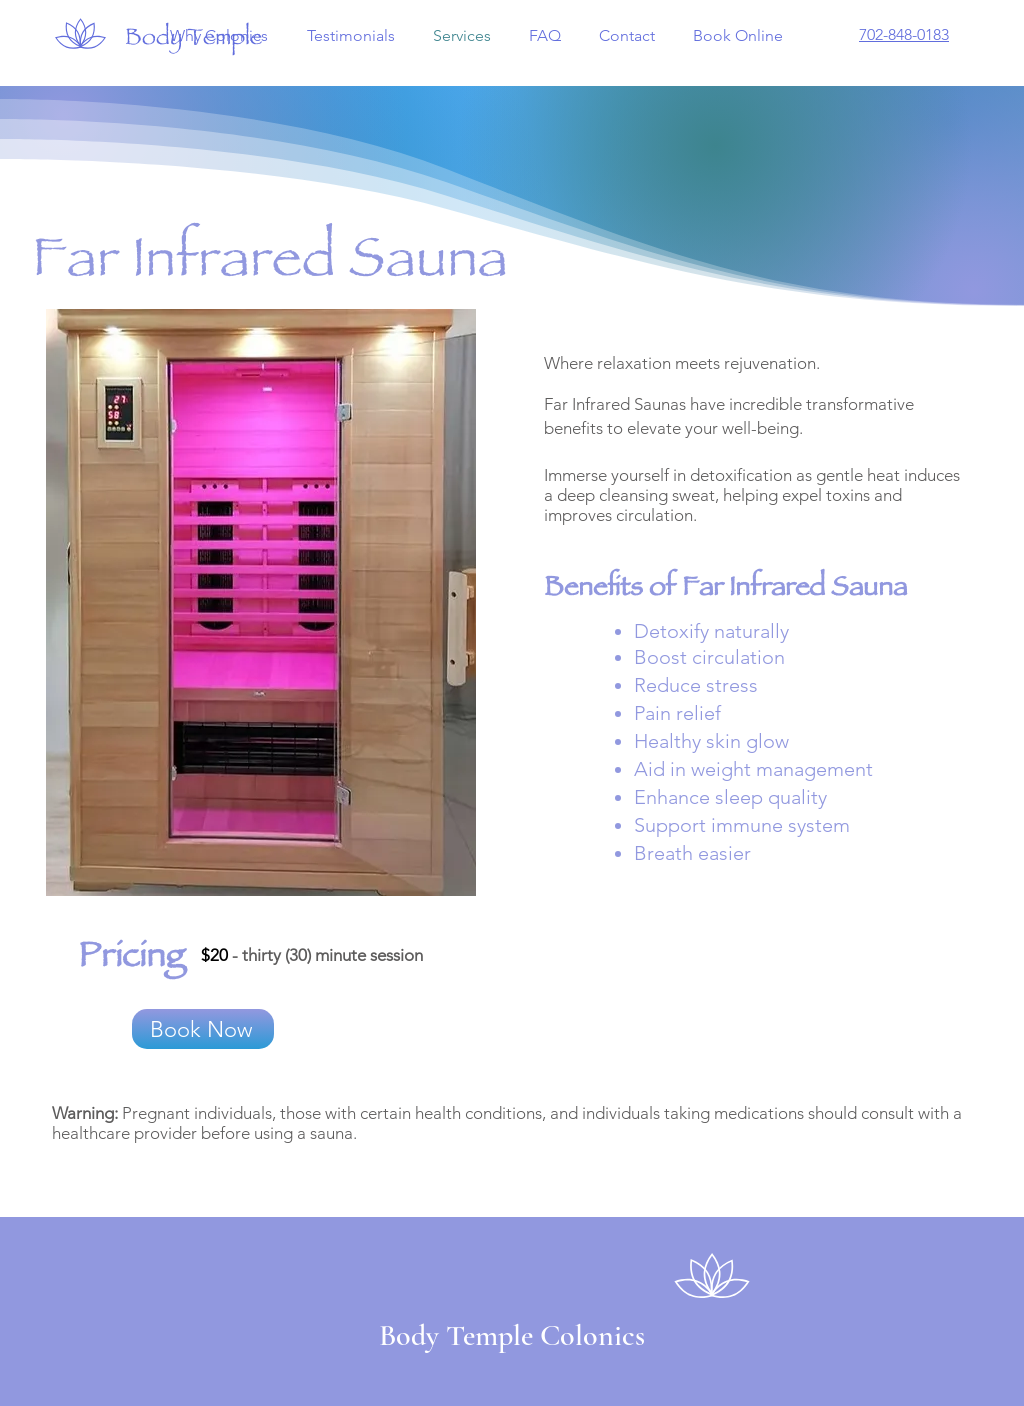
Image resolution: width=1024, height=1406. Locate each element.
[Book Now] (203, 1029)
